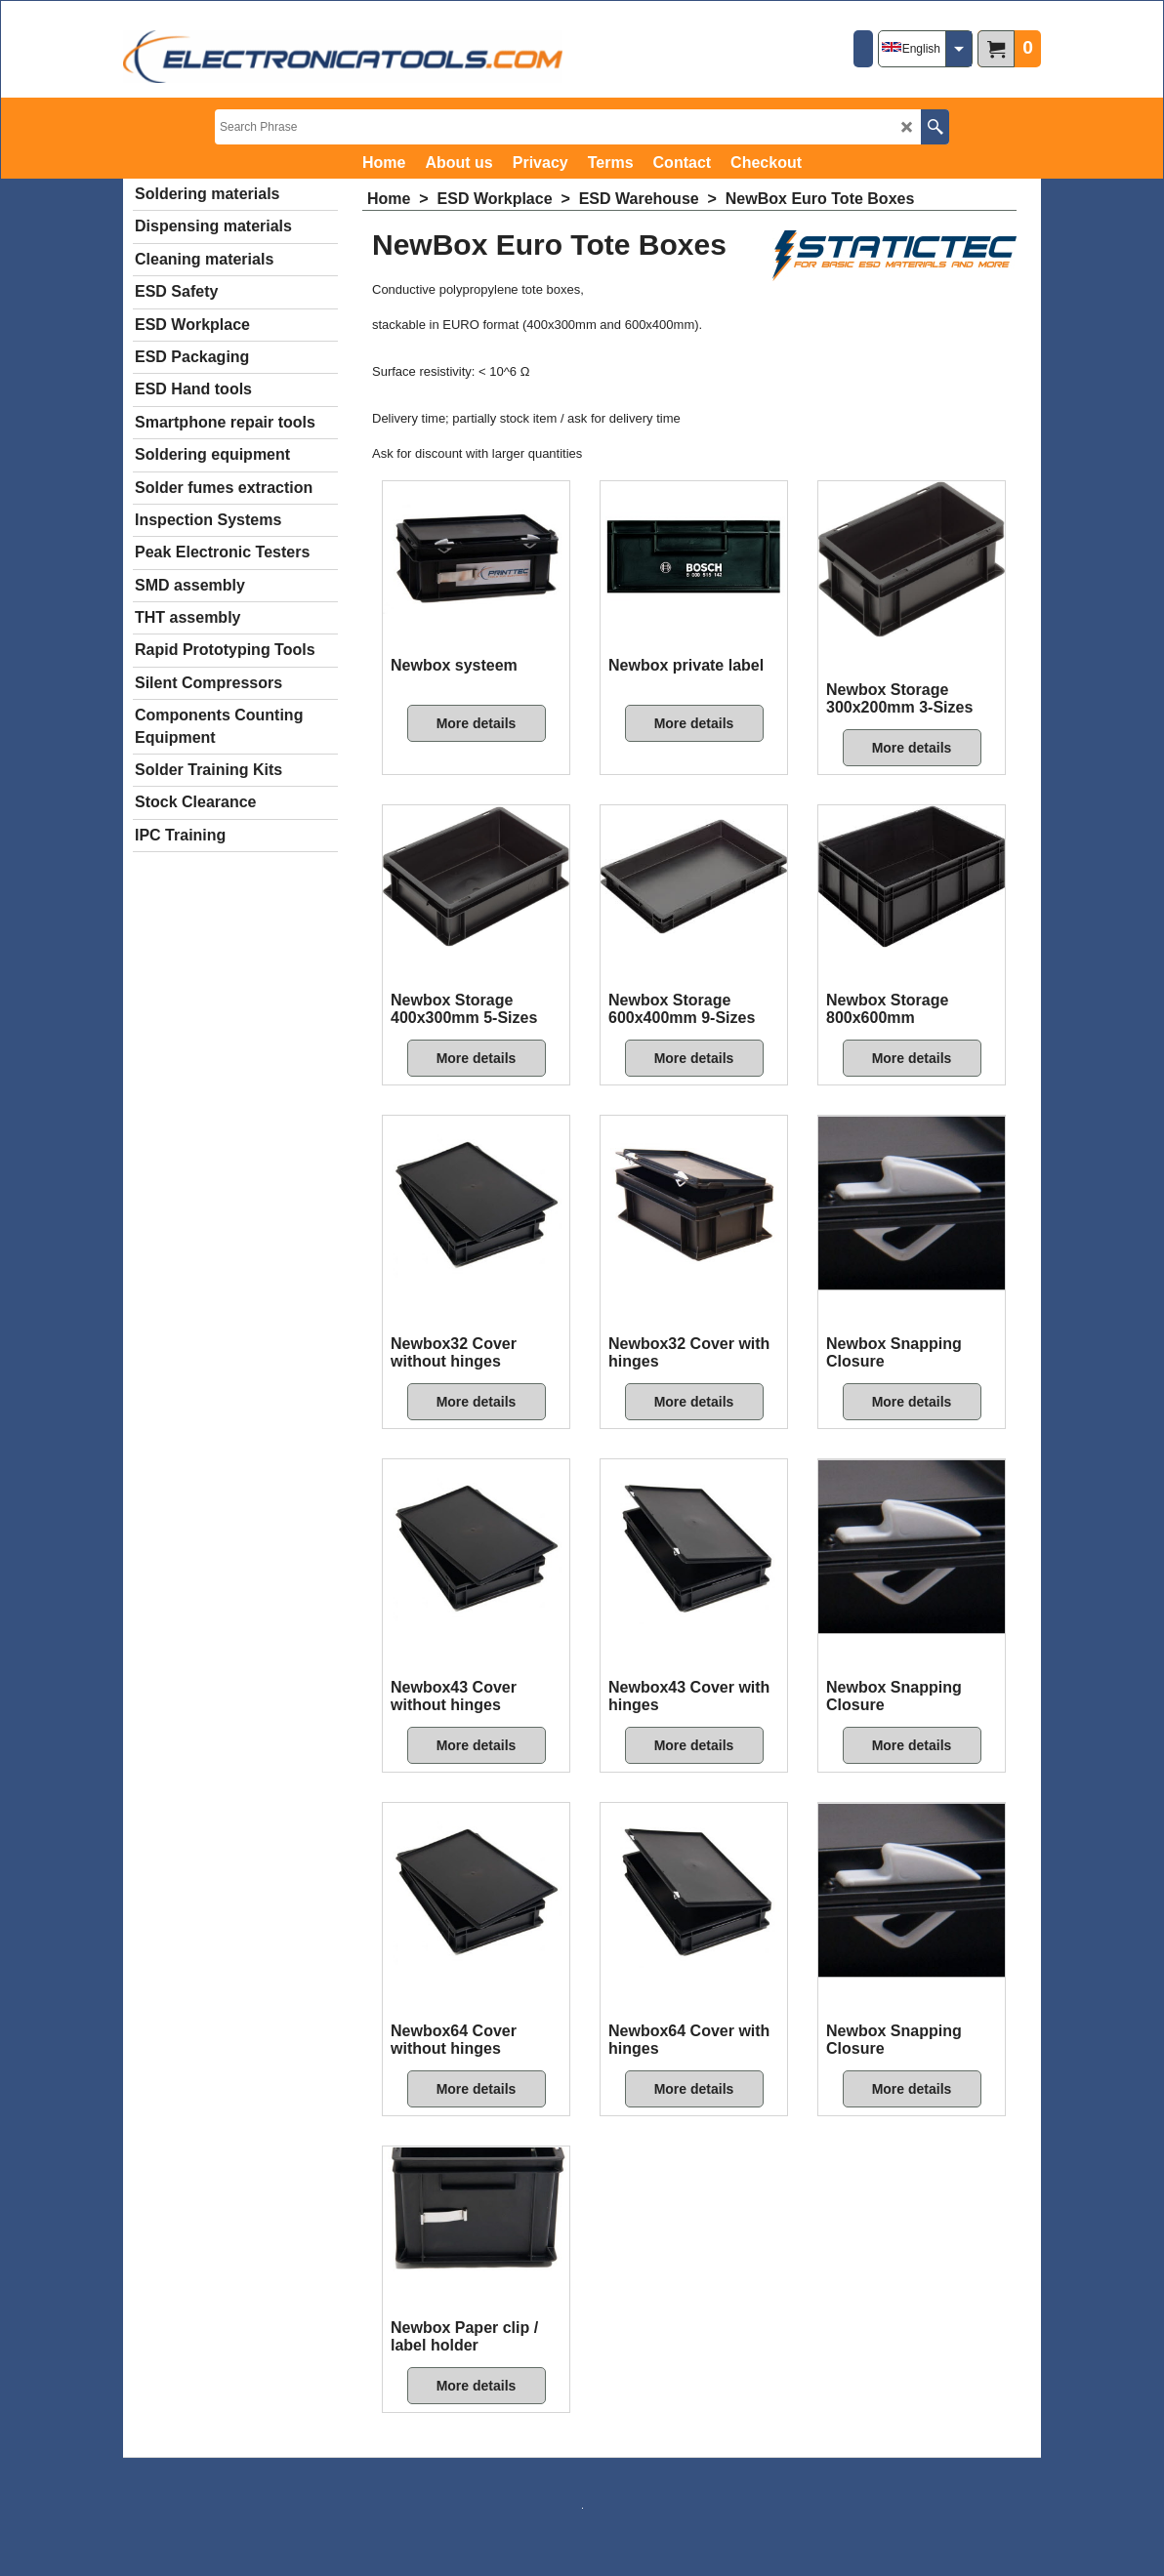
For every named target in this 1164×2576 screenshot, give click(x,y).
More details (476, 723)
